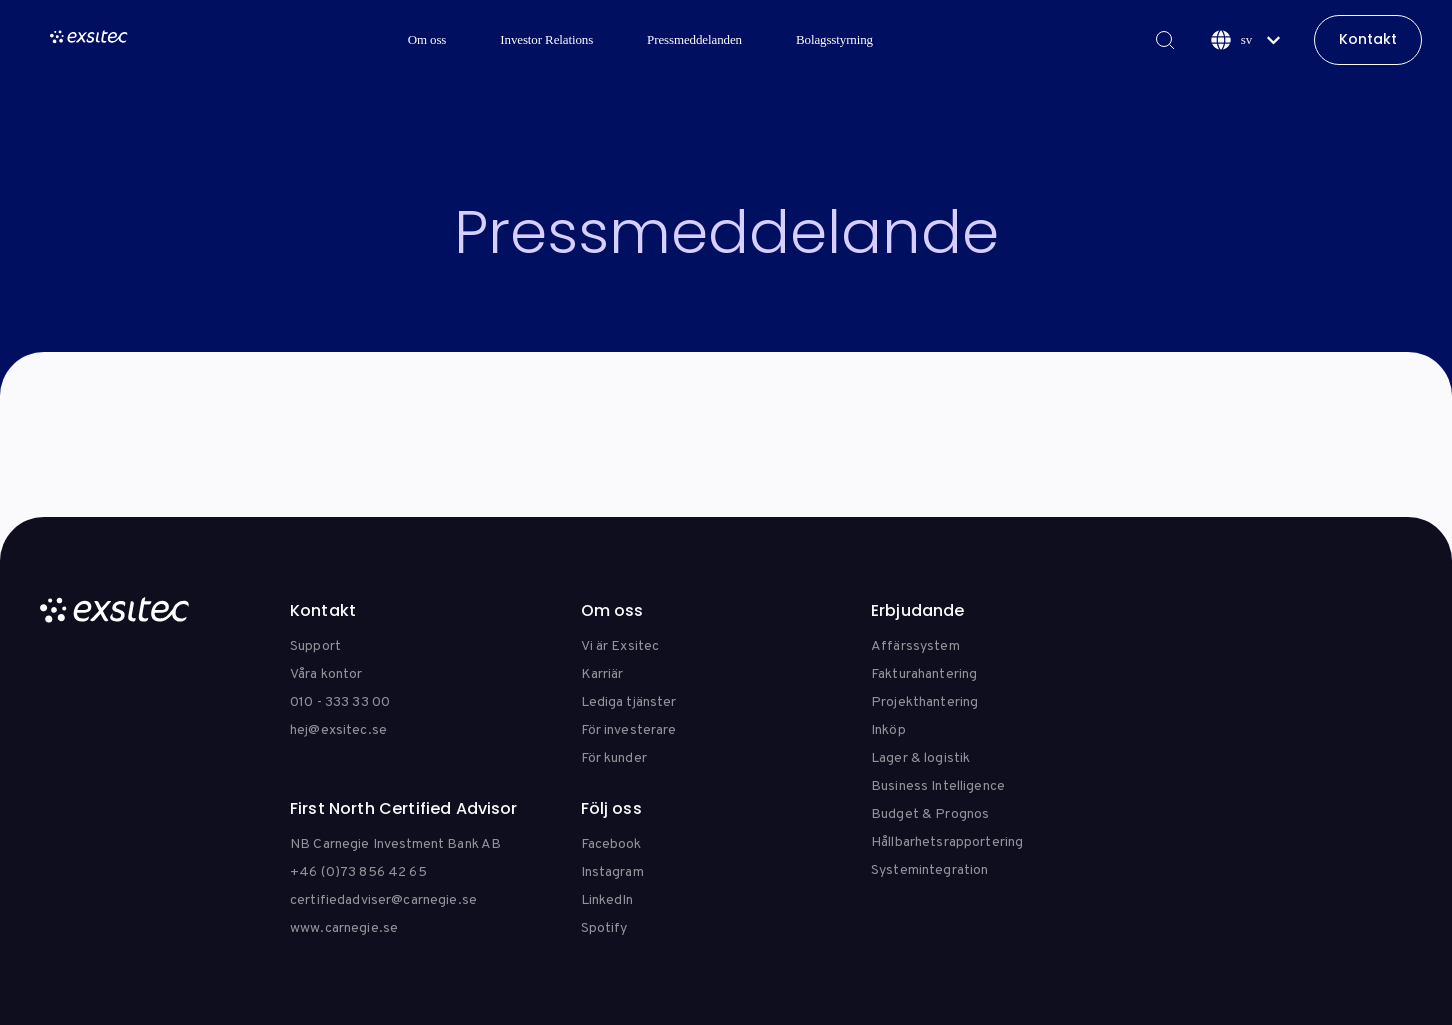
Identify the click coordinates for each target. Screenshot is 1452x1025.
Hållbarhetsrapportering (947, 842)
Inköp (888, 730)
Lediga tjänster (629, 702)
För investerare (629, 730)
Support (315, 646)
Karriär (602, 674)
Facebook (611, 844)
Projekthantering (924, 702)
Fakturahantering (924, 674)
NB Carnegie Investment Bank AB (395, 844)
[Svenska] (1245, 40)
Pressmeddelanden (694, 39)
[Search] (1164, 40)
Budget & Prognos (930, 814)
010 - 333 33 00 (340, 702)
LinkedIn (607, 900)
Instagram (612, 872)
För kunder (614, 758)
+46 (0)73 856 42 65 (358, 872)
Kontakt (1368, 39)
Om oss (427, 39)
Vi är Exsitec (620, 646)
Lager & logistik (920, 758)
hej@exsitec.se (338, 730)
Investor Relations (546, 39)
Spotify (604, 928)
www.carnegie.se (344, 928)
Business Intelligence (938, 786)
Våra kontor (326, 674)
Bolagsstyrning (834, 39)
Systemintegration (929, 870)
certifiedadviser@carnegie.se (383, 900)
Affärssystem (915, 646)
